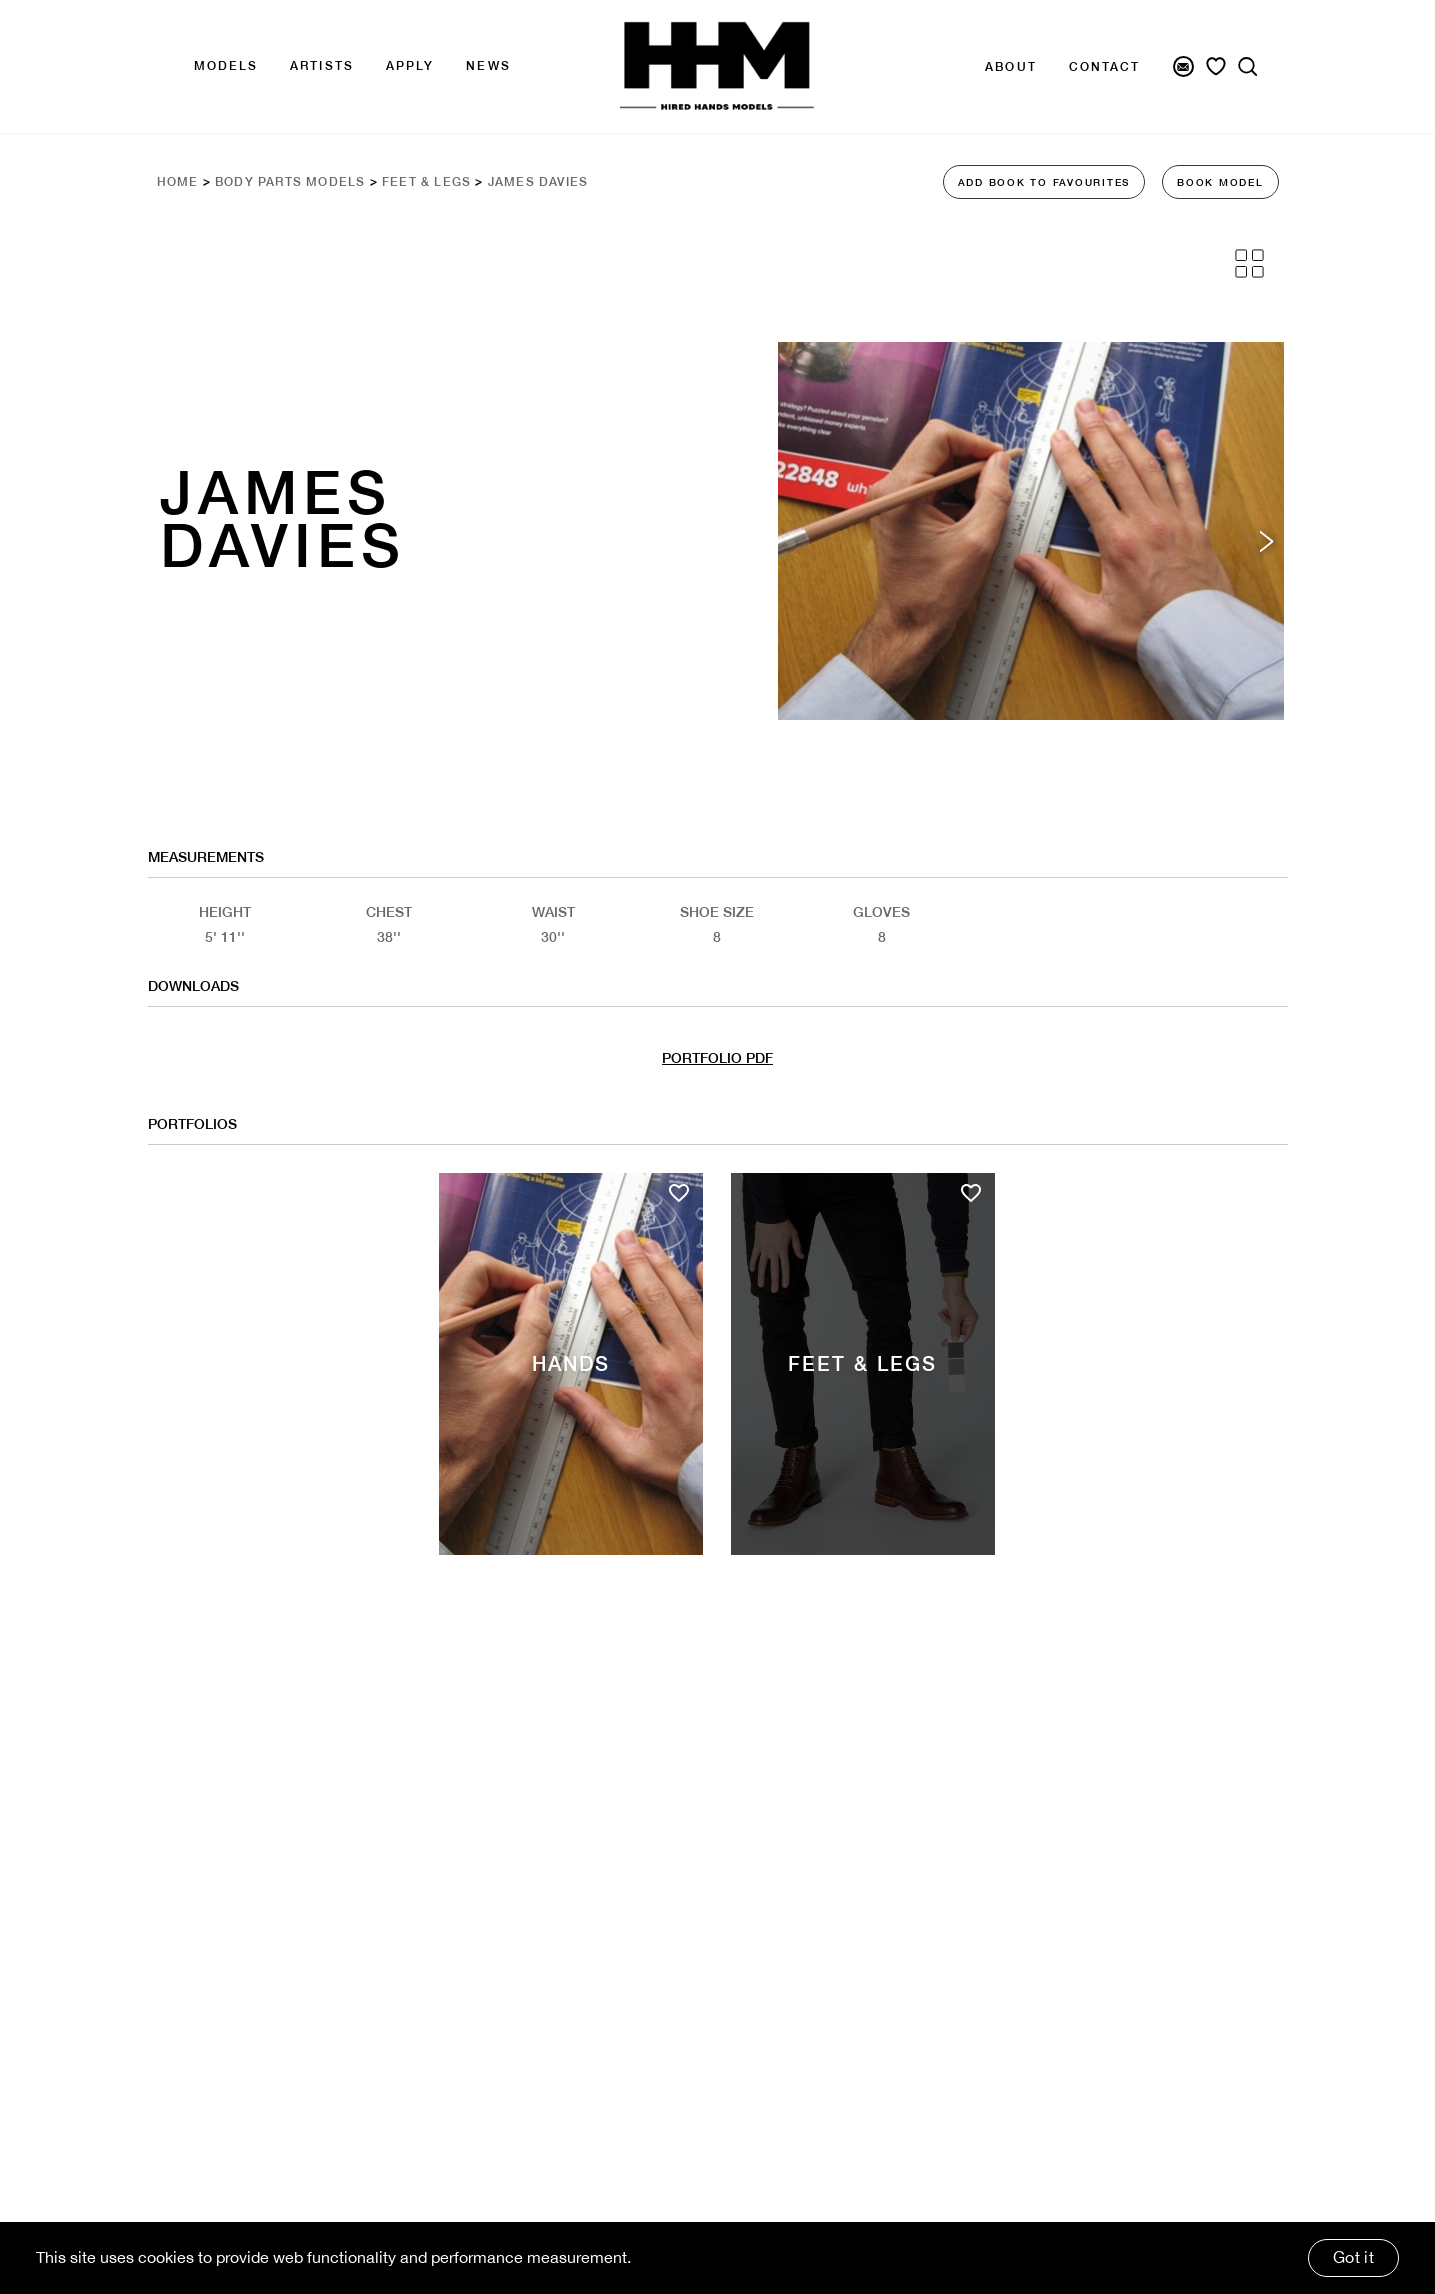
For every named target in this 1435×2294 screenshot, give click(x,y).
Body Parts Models (290, 182)
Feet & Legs (426, 182)
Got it (1353, 2257)
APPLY (410, 66)
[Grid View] (1249, 263)
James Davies (538, 182)
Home (178, 182)
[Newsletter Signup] (1183, 66)
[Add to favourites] (679, 1193)
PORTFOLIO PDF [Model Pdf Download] (717, 1058)
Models (226, 66)
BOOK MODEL (1220, 182)
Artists (322, 66)
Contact (1105, 67)
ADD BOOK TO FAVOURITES (1044, 182)
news (488, 66)
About (1011, 67)
